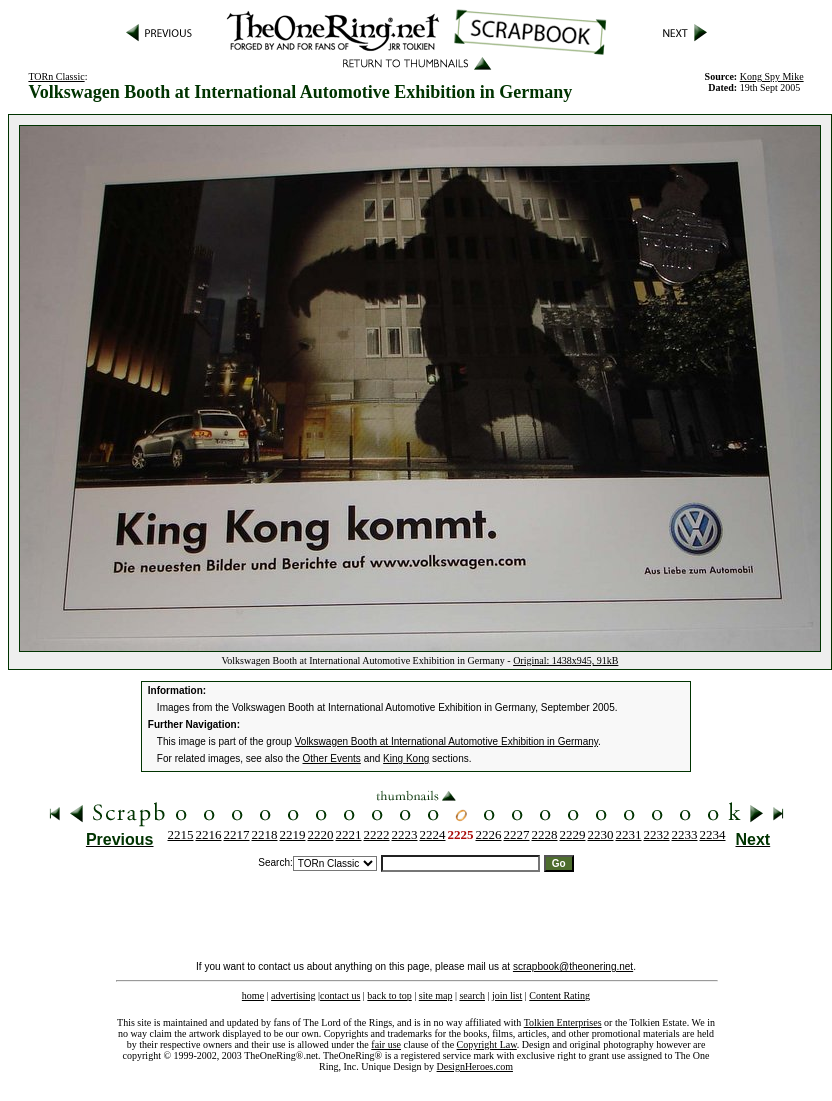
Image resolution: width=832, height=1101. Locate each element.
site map (436, 995)
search (472, 995)
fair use (386, 1044)
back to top (389, 995)
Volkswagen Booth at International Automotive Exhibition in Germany (446, 741)
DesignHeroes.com (475, 1066)
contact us (340, 995)
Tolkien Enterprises (563, 1022)
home (253, 995)
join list (507, 995)
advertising (293, 995)
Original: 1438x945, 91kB (565, 660)
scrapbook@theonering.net (573, 966)
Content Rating (559, 995)
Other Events (332, 758)
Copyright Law (487, 1044)
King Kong (406, 758)
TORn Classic (56, 76)
